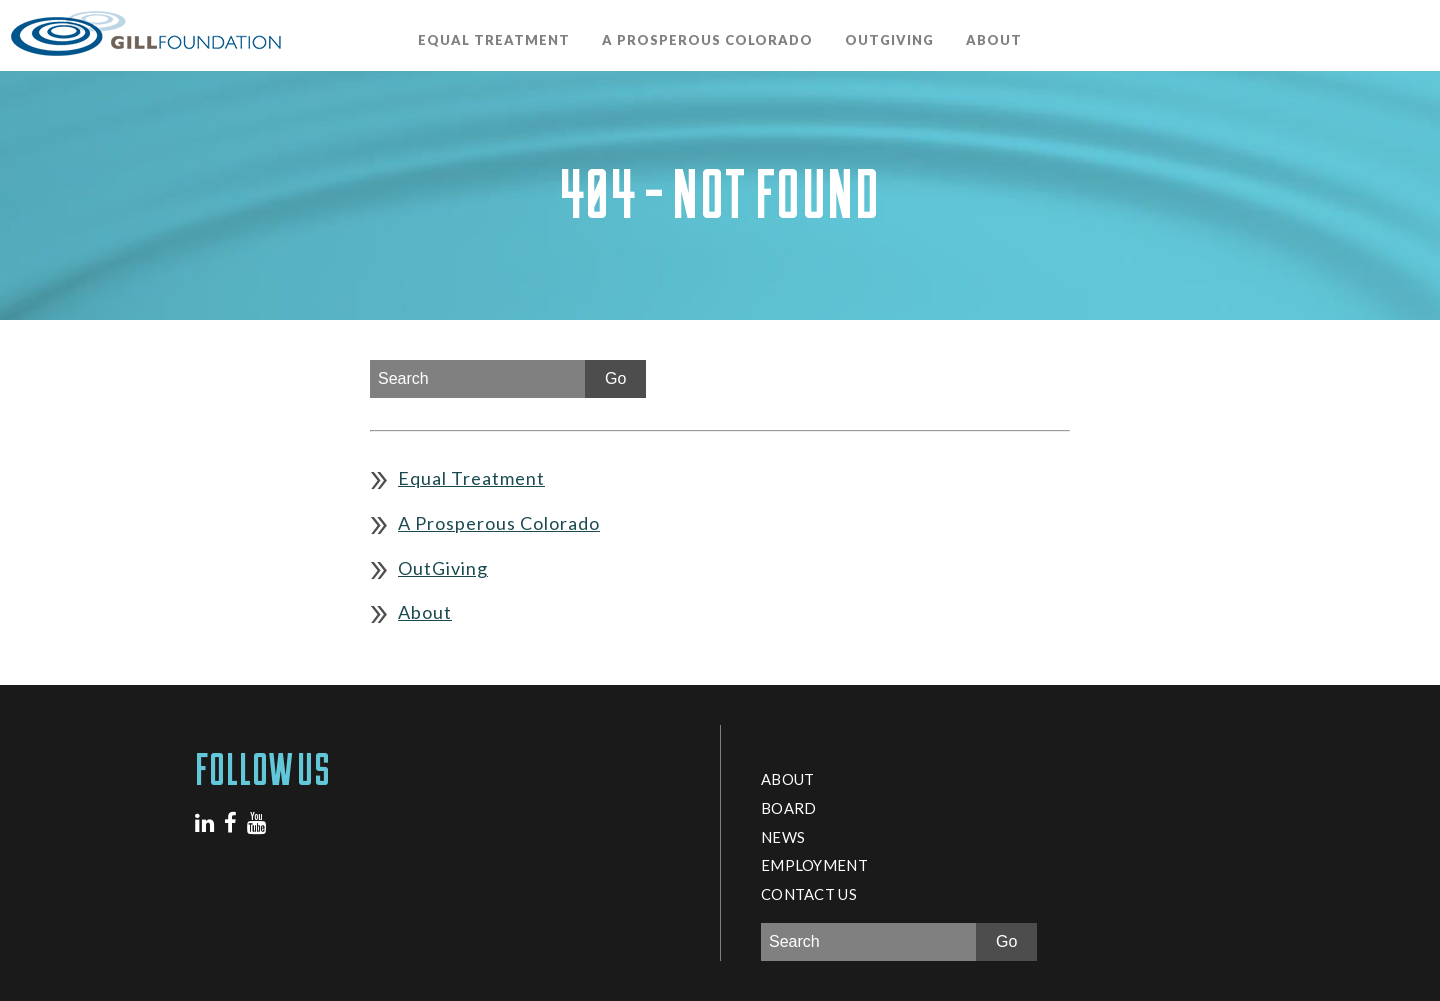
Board (788, 808)
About (994, 40)
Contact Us (809, 894)
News (783, 837)
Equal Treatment (494, 40)
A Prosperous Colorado (707, 40)
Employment (814, 865)
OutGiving (889, 40)
